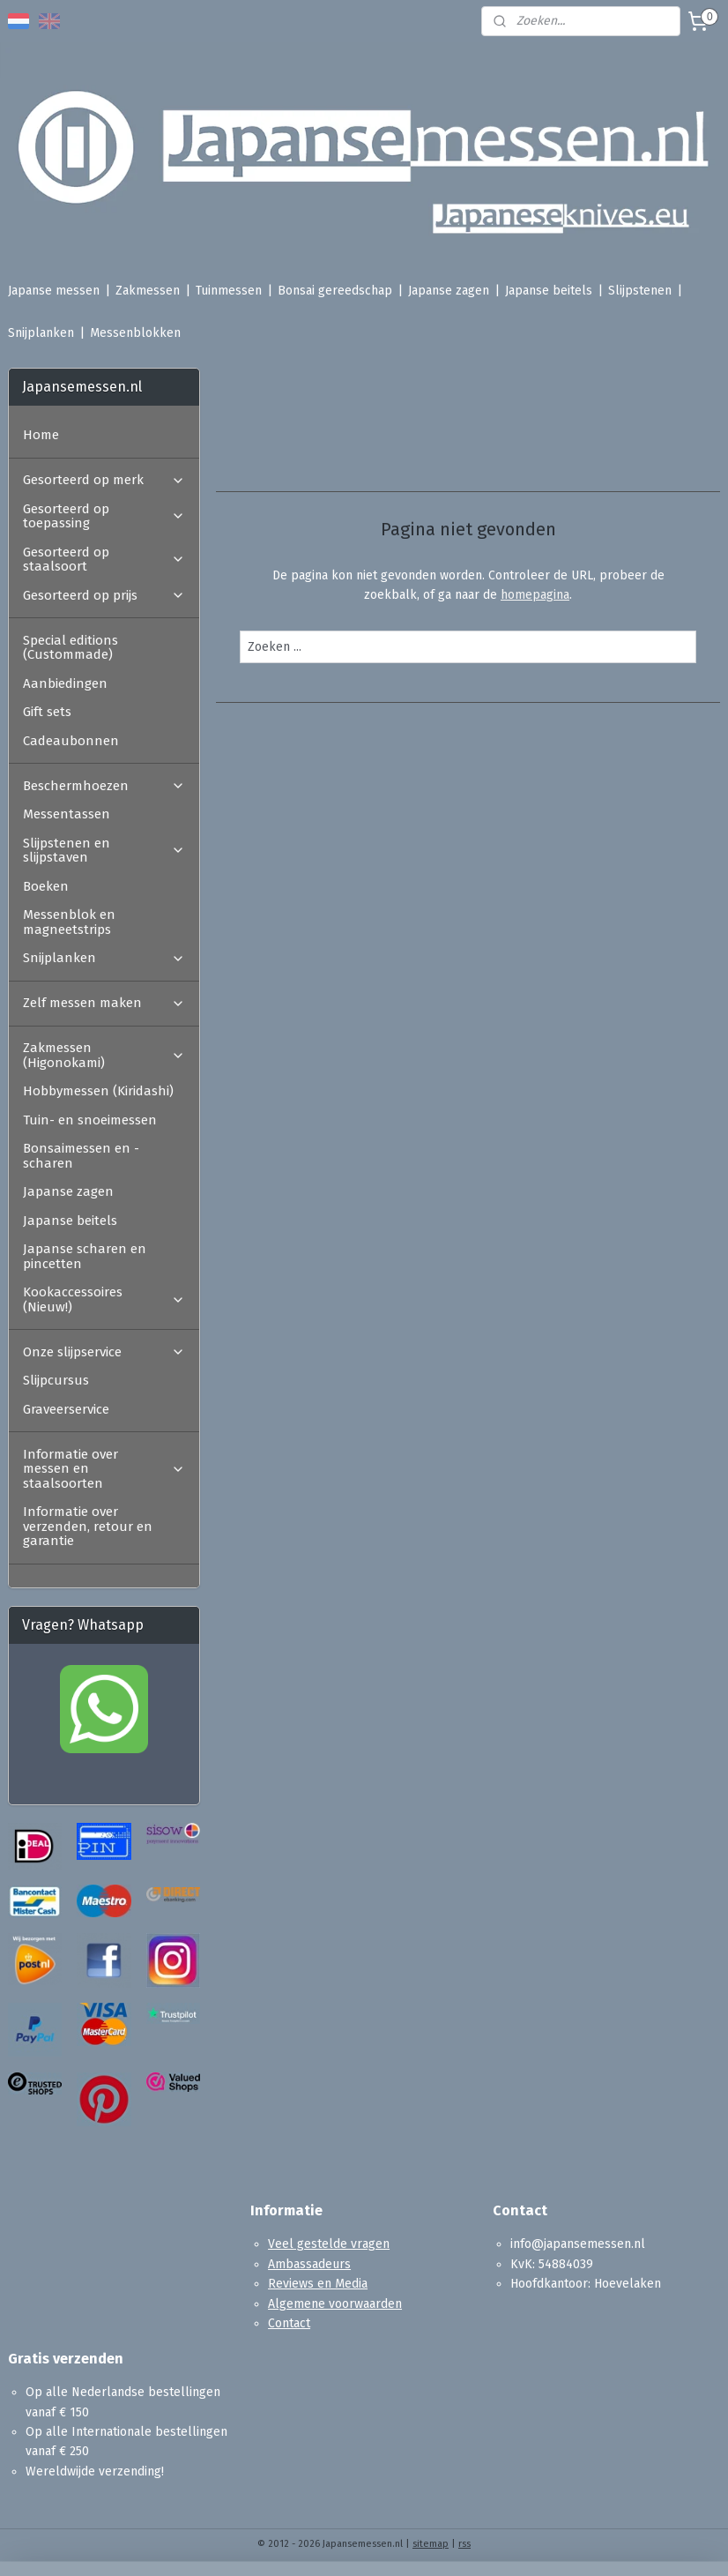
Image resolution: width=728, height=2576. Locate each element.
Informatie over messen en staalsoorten (104, 1468)
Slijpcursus (56, 1380)
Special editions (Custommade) (70, 647)
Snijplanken (41, 332)
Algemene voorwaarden (335, 2303)
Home (41, 435)
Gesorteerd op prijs (104, 595)
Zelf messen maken (104, 1003)
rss (464, 2544)
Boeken (46, 886)
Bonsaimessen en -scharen (81, 1155)
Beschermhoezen (104, 786)
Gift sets (47, 712)
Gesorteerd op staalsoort (104, 559)
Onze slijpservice (104, 1352)
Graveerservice (66, 1409)
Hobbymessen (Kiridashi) (98, 1091)
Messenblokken (135, 332)
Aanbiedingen (65, 683)
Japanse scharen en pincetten (84, 1256)
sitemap (430, 2544)
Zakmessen (147, 290)
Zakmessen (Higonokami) (104, 1055)
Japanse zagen (448, 290)
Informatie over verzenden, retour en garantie (87, 1526)
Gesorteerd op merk (104, 480)
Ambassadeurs (309, 2264)
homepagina (535, 594)
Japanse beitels (548, 290)
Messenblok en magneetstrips (69, 922)
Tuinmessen (229, 290)
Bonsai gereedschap (335, 290)
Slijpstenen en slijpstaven (104, 850)
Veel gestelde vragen (329, 2243)
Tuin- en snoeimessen (90, 1120)
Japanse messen (54, 290)
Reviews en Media (318, 2283)
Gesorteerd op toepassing (104, 516)
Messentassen (66, 814)
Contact (289, 2323)
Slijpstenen (640, 290)
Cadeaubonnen (71, 741)
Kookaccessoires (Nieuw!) (104, 1299)
